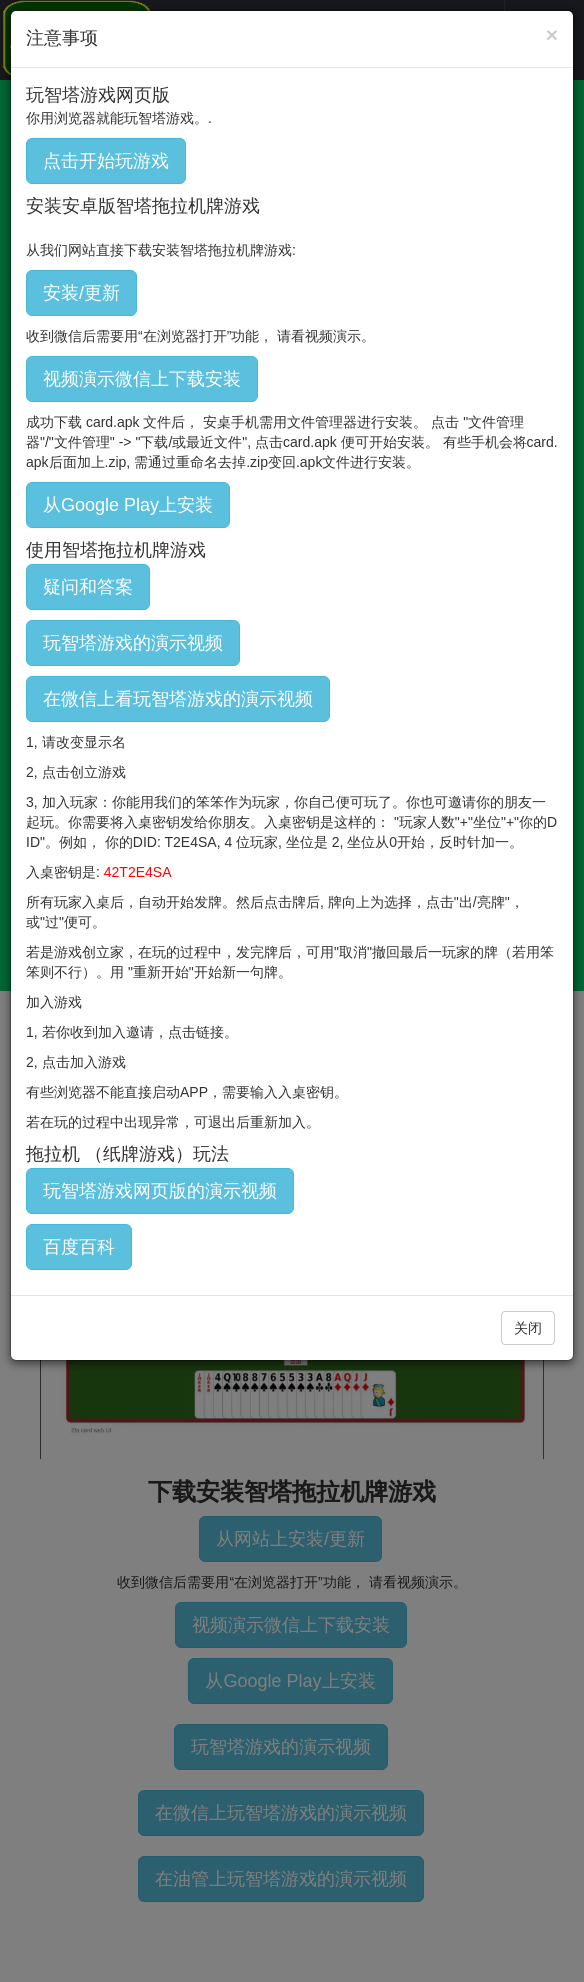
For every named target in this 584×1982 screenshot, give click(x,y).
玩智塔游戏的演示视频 (133, 643)
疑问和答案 (88, 587)
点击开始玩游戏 (106, 161)
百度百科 (79, 1247)
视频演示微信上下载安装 (142, 379)
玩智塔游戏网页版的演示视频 (160, 1191)
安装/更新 (81, 293)
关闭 (528, 1328)
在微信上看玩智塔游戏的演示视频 (178, 699)
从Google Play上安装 (128, 505)
